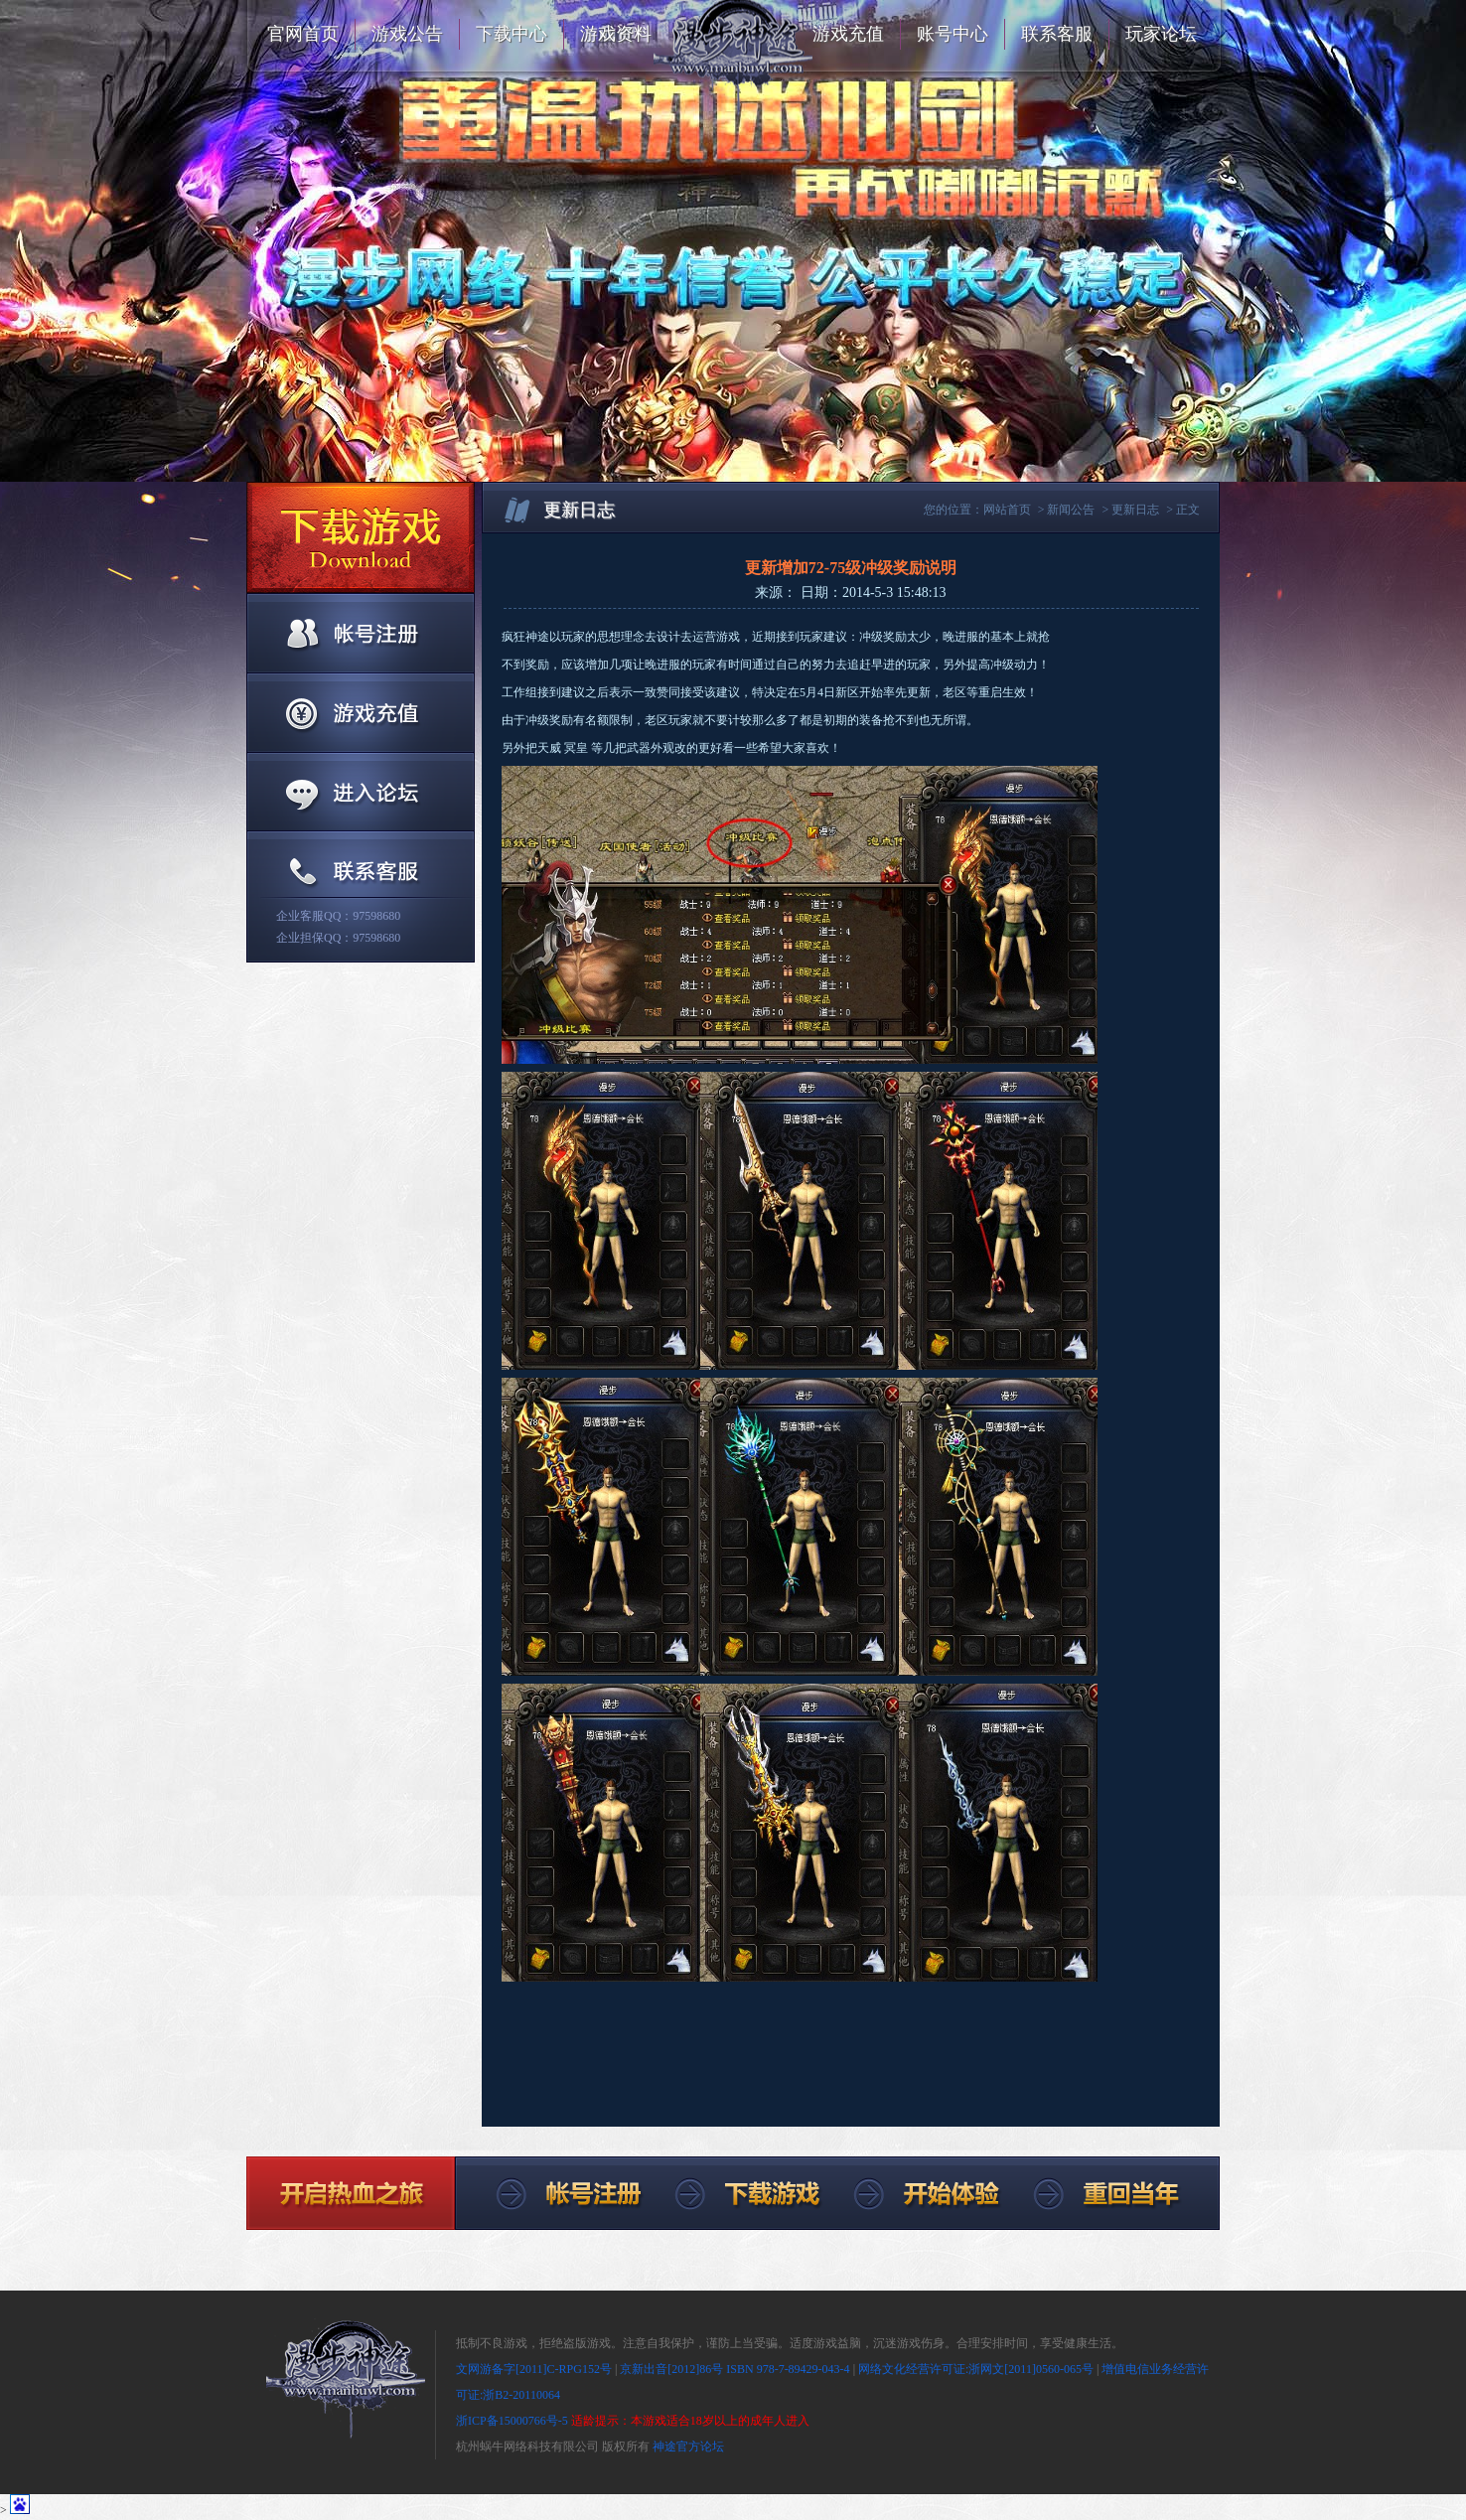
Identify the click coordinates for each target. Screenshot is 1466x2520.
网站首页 (1007, 510)
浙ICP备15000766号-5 (512, 2421)
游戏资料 (616, 34)
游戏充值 (848, 34)
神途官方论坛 (688, 2446)
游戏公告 (407, 34)
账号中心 (952, 34)
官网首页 (303, 34)
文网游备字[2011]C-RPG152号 (534, 2369)
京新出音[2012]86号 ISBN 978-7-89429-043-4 (734, 2369)
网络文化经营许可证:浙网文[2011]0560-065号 (976, 2369)
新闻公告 (1071, 510)
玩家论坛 (1161, 34)
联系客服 (1057, 34)
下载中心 (511, 34)
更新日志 (1135, 510)
